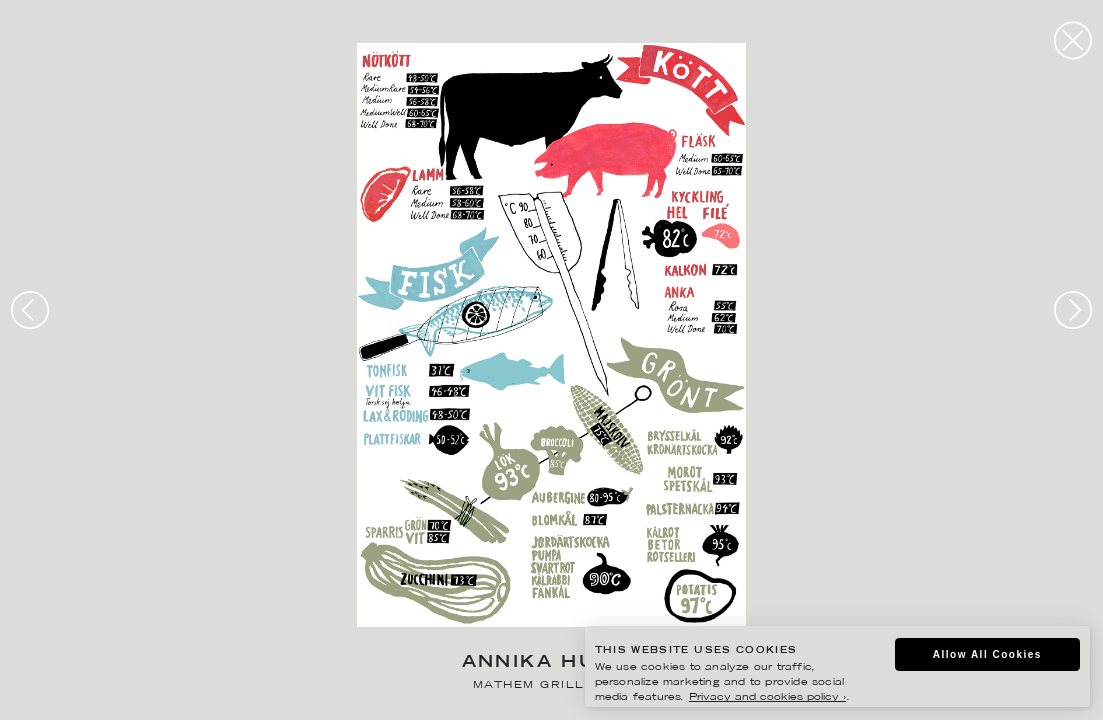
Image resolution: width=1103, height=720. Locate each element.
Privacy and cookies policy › (754, 699)
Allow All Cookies (983, 655)
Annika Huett (552, 663)
